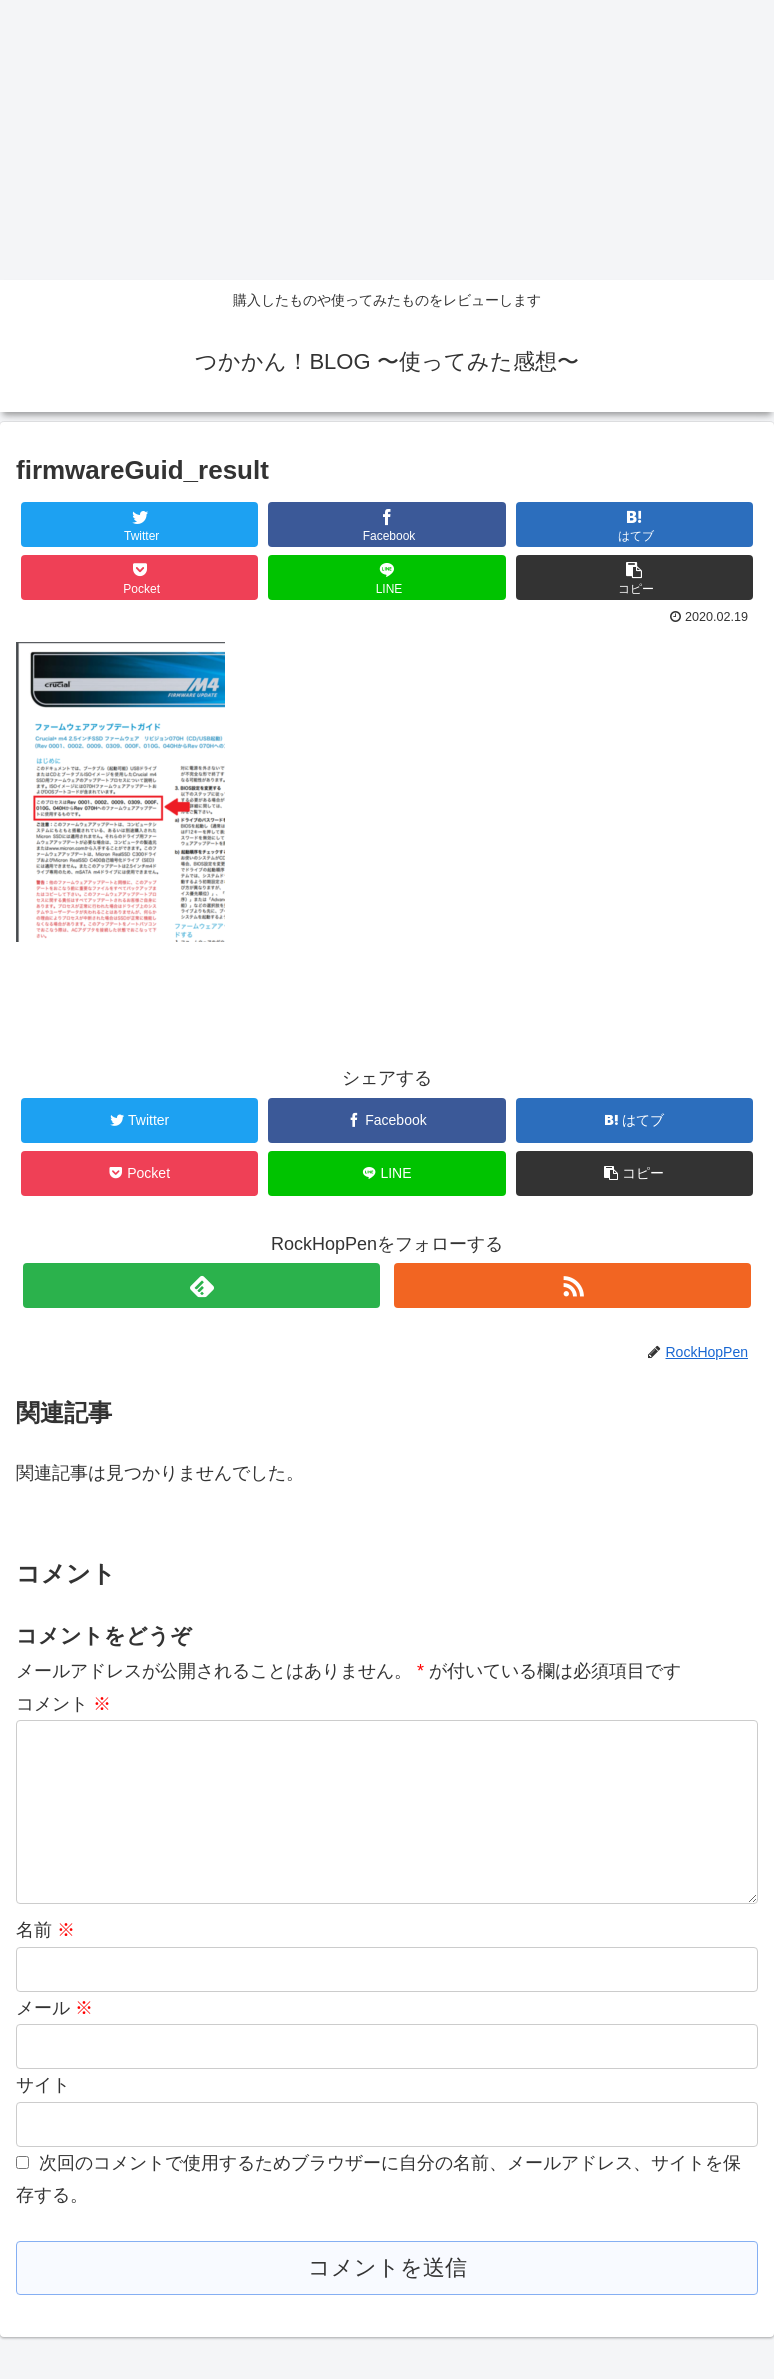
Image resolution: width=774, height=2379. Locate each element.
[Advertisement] (387, 140)
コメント (63, 1704)
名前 (45, 1962)
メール (54, 2040)
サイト (43, 2117)
